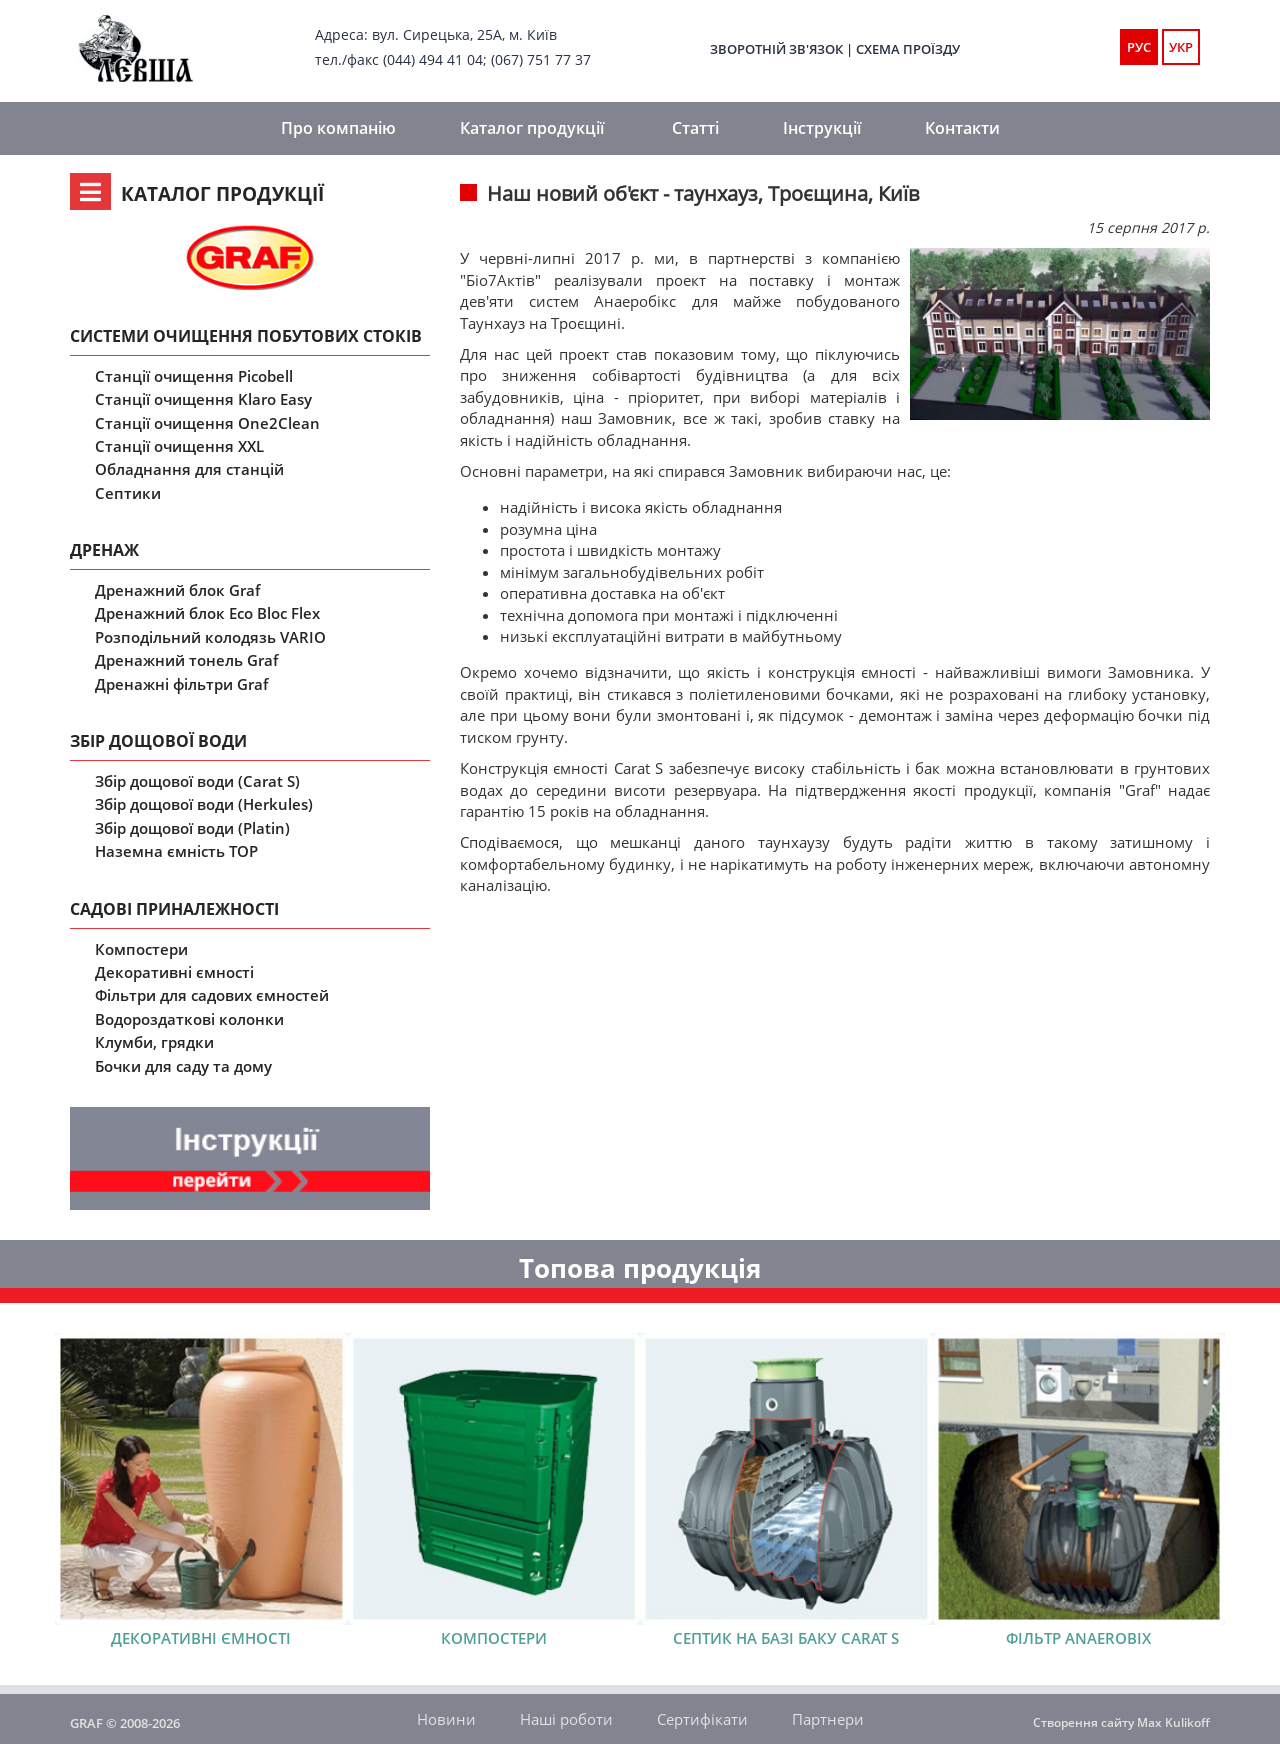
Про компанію (338, 128)
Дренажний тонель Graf (186, 660)
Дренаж (104, 550)
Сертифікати (702, 1719)
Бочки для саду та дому (183, 1066)
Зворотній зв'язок (776, 49)
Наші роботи (566, 1719)
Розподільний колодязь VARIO (210, 637)
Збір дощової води (158, 741)
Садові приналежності (174, 909)
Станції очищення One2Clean (207, 423)
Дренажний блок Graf (177, 590)
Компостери (141, 949)
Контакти (962, 128)
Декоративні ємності (174, 972)
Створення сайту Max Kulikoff (1121, 1722)
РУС (1139, 47)
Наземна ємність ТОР (176, 851)
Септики (128, 493)
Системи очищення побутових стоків (246, 336)
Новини (446, 1719)
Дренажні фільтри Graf (181, 684)
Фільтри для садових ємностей (212, 995)
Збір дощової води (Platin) (192, 828)
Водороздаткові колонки (189, 1019)
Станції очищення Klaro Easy (203, 399)
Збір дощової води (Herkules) (204, 804)
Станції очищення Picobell (194, 376)
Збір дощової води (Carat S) (197, 781)
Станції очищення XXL (179, 446)
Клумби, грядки (154, 1042)
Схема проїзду (908, 49)
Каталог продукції (532, 128)
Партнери (828, 1719)
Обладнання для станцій (189, 469)
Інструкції (822, 128)
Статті (695, 128)
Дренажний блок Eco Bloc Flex (207, 613)
